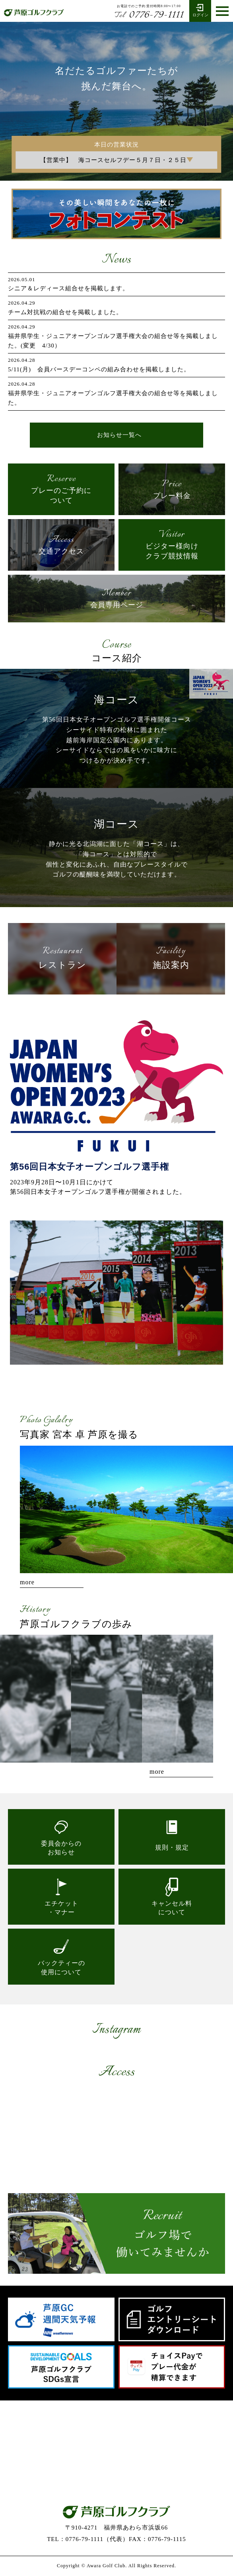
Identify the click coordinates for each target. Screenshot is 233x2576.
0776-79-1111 (149, 15)
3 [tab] (124, 1372)
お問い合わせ (116, 2471)
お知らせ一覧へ (119, 435)
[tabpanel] (116, 1292)
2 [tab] (116, 1372)
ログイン (200, 10)
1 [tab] (109, 1372)
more (27, 1582)
